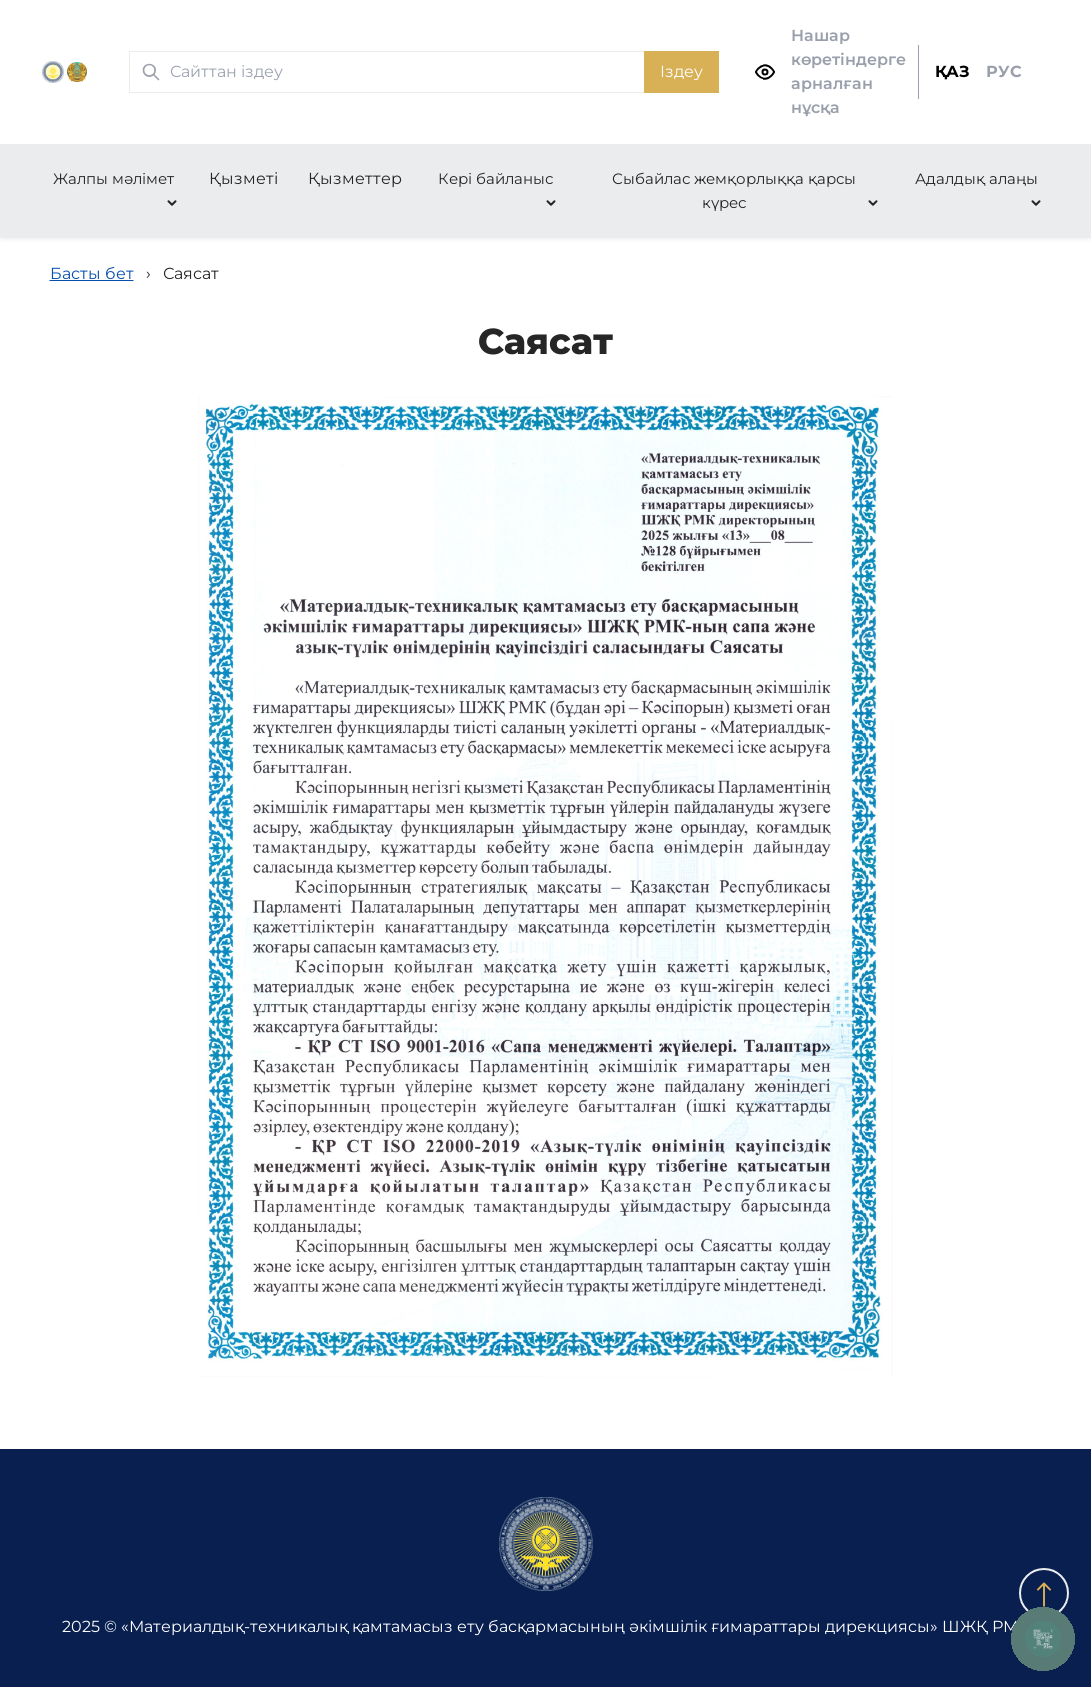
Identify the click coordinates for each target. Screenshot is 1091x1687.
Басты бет (92, 273)
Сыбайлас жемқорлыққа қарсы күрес (734, 190)
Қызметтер (355, 178)
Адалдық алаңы (976, 178)
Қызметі (243, 178)
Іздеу (681, 71)
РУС (1004, 71)
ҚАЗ (952, 71)
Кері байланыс (495, 178)
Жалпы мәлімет (113, 178)
